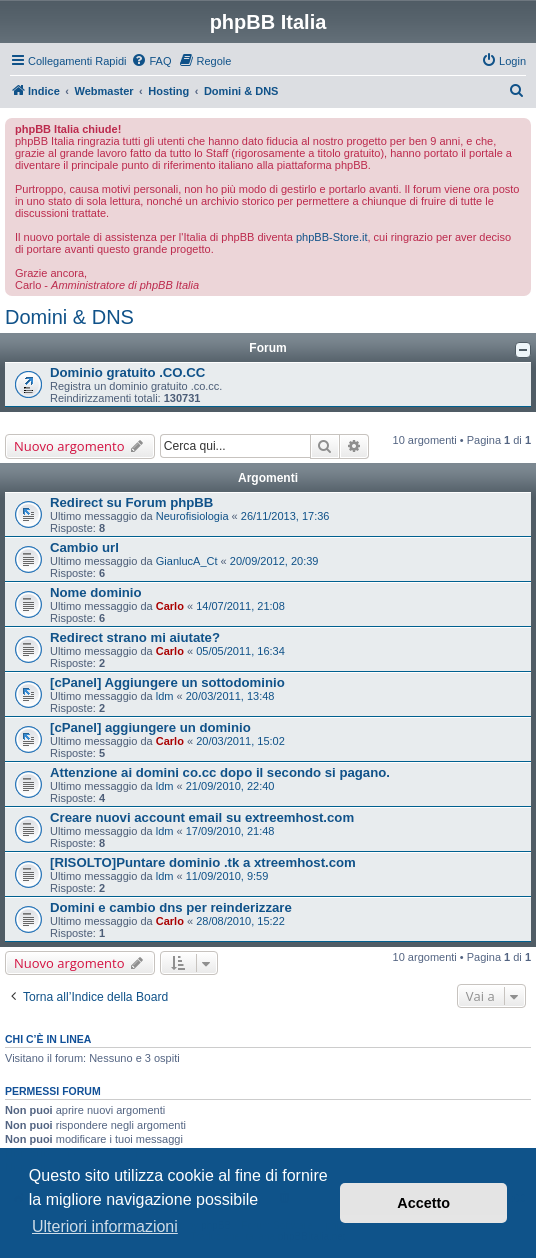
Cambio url (84, 547)
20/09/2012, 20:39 (274, 561)
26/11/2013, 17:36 (285, 516)
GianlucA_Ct (187, 561)
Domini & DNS (69, 317)
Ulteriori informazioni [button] (105, 1226)
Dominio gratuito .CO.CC (127, 372)
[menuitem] (151, 61)
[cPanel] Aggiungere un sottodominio (167, 682)
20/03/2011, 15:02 (240, 741)
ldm (165, 696)
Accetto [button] (423, 1203)
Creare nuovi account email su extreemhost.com (202, 817)
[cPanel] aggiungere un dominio (150, 727)
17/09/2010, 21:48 (230, 831)
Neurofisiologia (192, 516)
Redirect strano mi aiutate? (135, 637)
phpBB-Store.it (332, 237)
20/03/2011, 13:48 (230, 696)
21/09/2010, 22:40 (230, 786)
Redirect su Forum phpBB (131, 502)
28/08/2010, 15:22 (240, 921)
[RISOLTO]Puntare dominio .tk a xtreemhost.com (203, 862)
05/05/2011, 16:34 (240, 651)
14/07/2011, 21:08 (240, 606)
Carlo (170, 606)
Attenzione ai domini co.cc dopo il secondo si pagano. (220, 772)
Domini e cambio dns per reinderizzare (171, 907)
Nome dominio (96, 592)
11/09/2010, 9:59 (227, 876)
